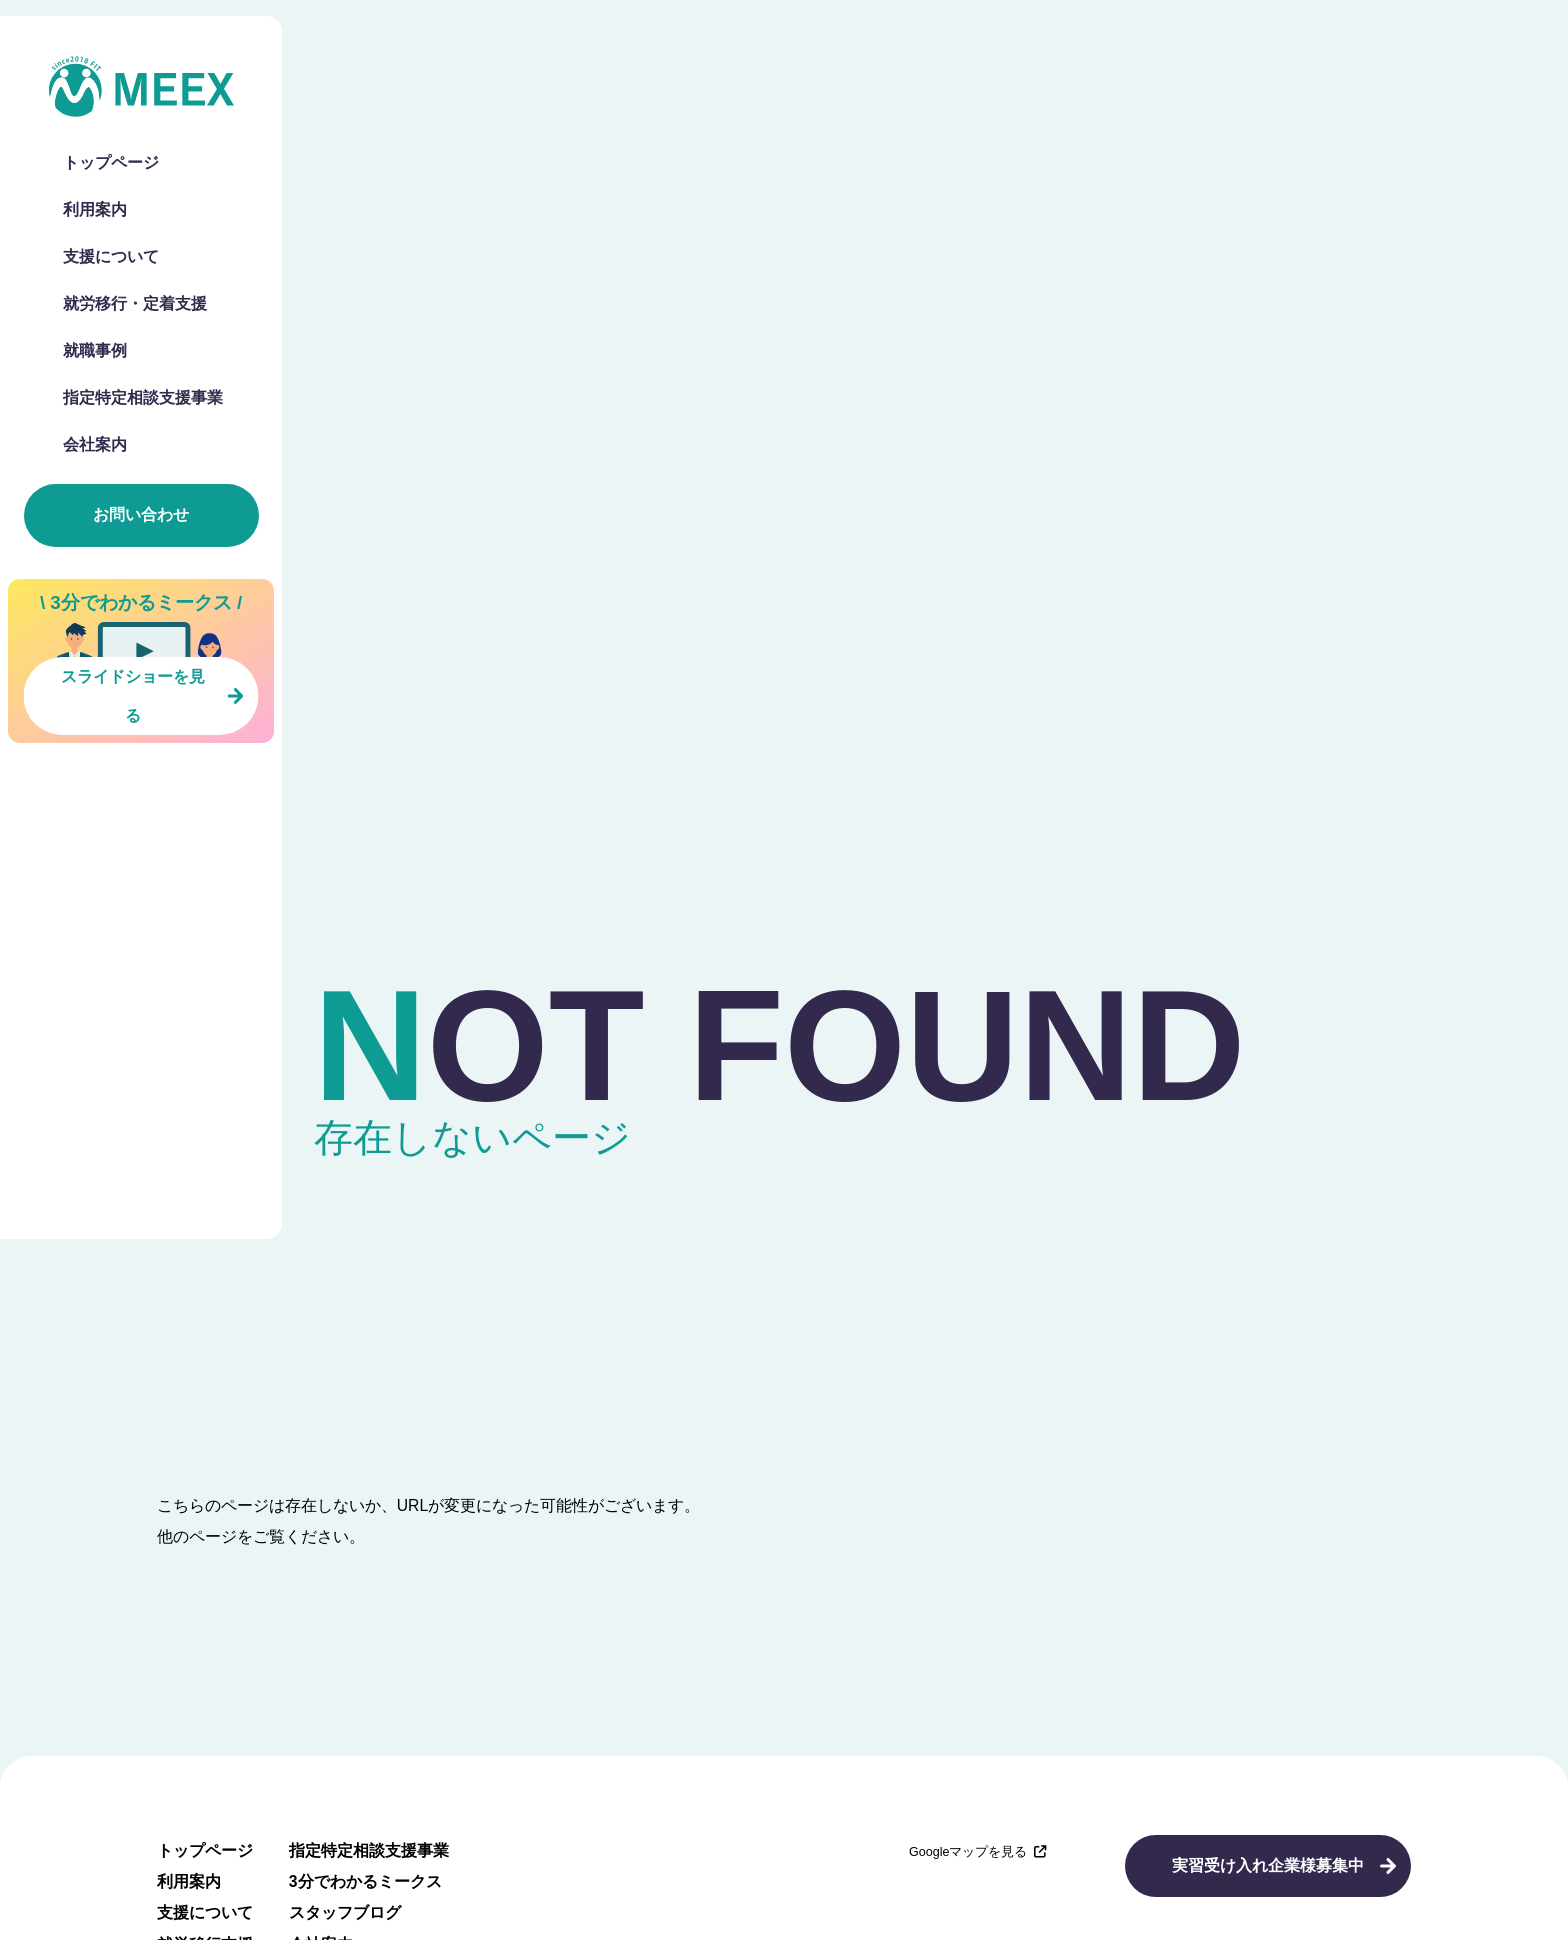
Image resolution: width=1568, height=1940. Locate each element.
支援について (111, 257)
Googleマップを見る (978, 1852)
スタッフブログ (345, 1912)
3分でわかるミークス (365, 1881)
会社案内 (95, 445)
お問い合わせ (141, 514)
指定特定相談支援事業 (143, 398)
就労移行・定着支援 (135, 304)
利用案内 (95, 210)
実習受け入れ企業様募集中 (1268, 1865)
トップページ (111, 163)
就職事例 (95, 351)
